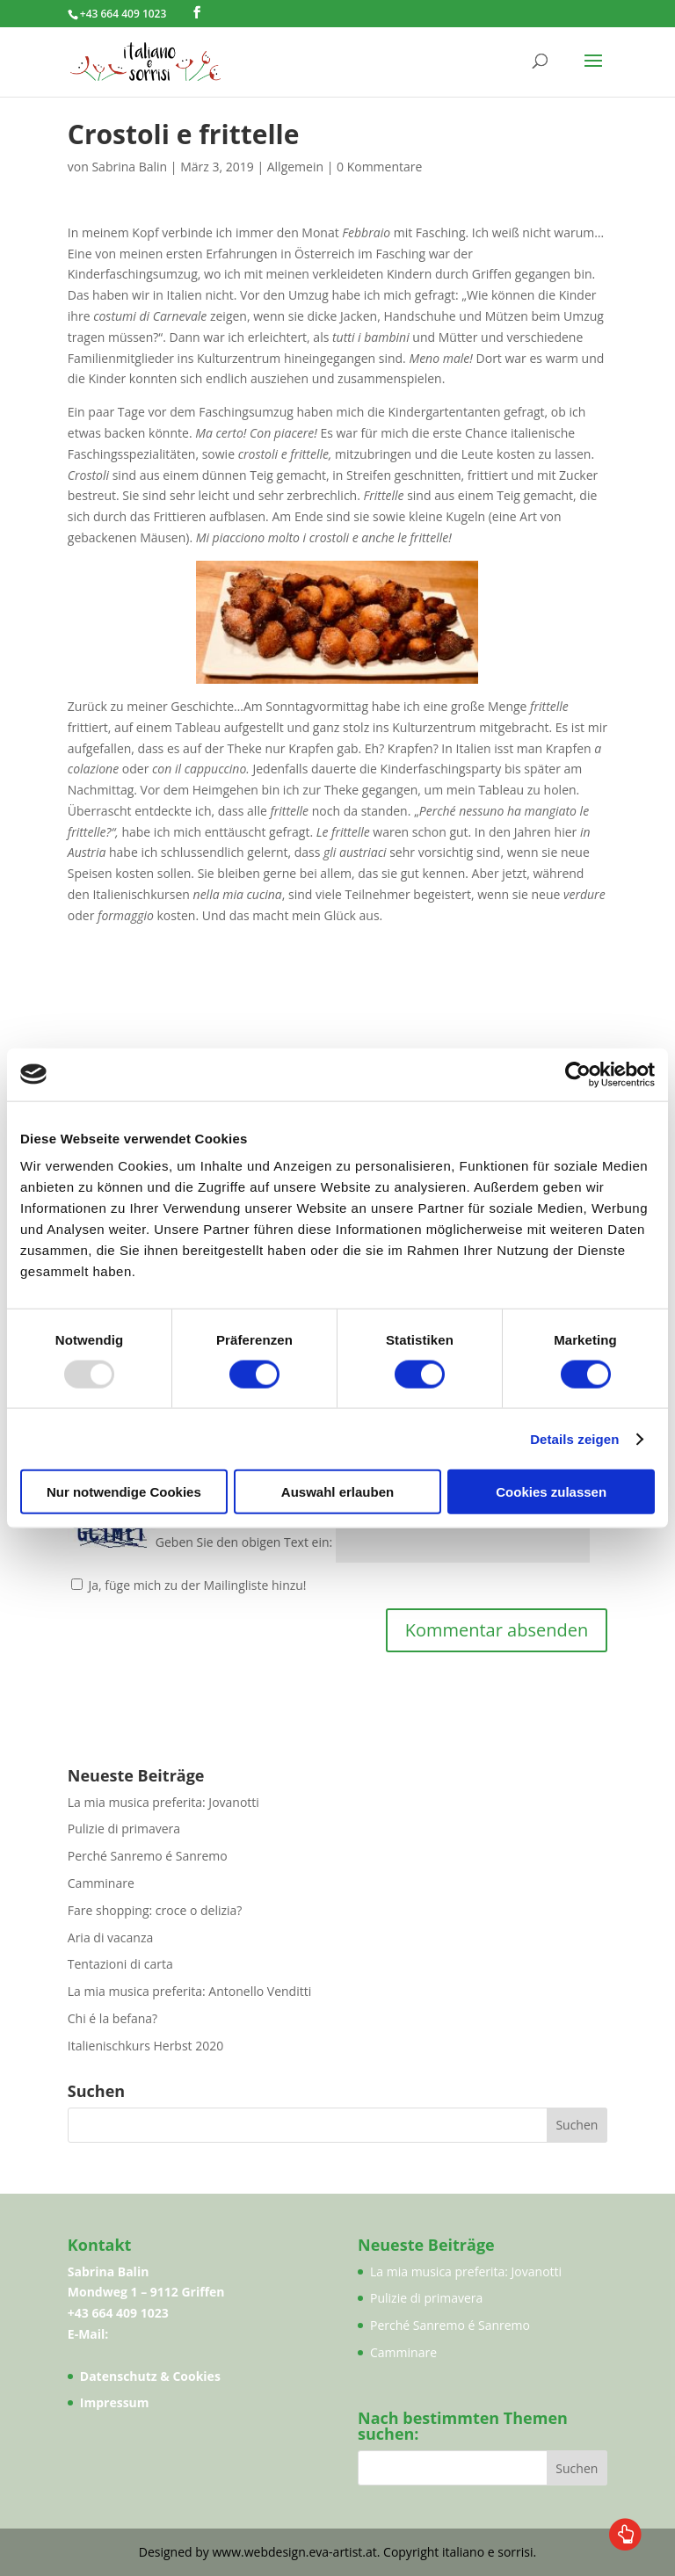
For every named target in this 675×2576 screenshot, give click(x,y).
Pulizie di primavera (124, 1828)
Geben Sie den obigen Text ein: (244, 1543)
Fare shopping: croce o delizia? (155, 1910)
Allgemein (295, 166)
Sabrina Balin (129, 166)
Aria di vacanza (110, 1937)
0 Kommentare (379, 166)
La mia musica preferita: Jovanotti (163, 1802)
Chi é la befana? (112, 2018)
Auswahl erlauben (337, 1491)
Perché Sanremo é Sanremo (148, 1855)
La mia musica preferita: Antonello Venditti (189, 1991)
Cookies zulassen (551, 1491)
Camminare (101, 1883)
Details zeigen (574, 1438)
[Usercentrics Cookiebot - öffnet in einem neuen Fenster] (578, 1074)
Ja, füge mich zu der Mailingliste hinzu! (189, 1585)
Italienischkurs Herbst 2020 (145, 2045)
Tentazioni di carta (120, 1964)
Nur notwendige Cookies (124, 1491)
